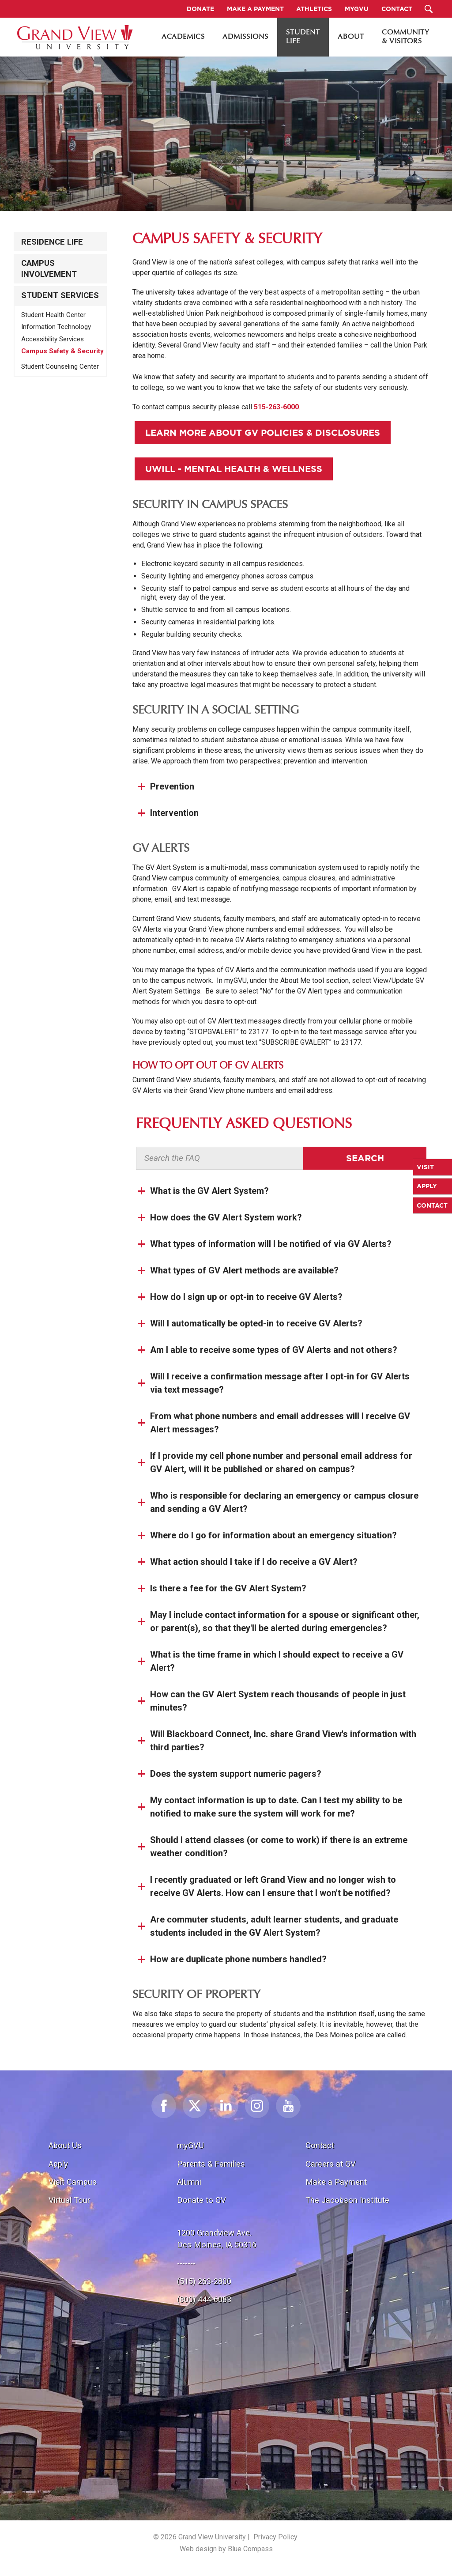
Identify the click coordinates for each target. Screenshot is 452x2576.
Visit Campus (73, 2182)
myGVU (190, 2145)
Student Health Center (53, 315)
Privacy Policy (275, 2537)
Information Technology (56, 327)
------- (186, 2263)
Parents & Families (211, 2163)
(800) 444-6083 (204, 2299)
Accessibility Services (52, 339)
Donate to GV (201, 2200)
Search (365, 1158)
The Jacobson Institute (347, 2200)
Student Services (60, 295)
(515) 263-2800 (204, 2281)
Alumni (189, 2182)
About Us (65, 2145)
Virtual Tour (69, 2200)
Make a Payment (336, 2182)
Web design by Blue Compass (226, 2549)
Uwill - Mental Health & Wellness (233, 469)
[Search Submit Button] (428, 9)
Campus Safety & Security (62, 351)
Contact (319, 2145)
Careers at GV (330, 2163)
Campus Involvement (49, 268)
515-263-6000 (276, 407)
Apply (58, 2163)
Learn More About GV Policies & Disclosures (262, 432)
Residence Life (52, 242)
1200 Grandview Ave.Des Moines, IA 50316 (216, 2239)
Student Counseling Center (60, 366)
